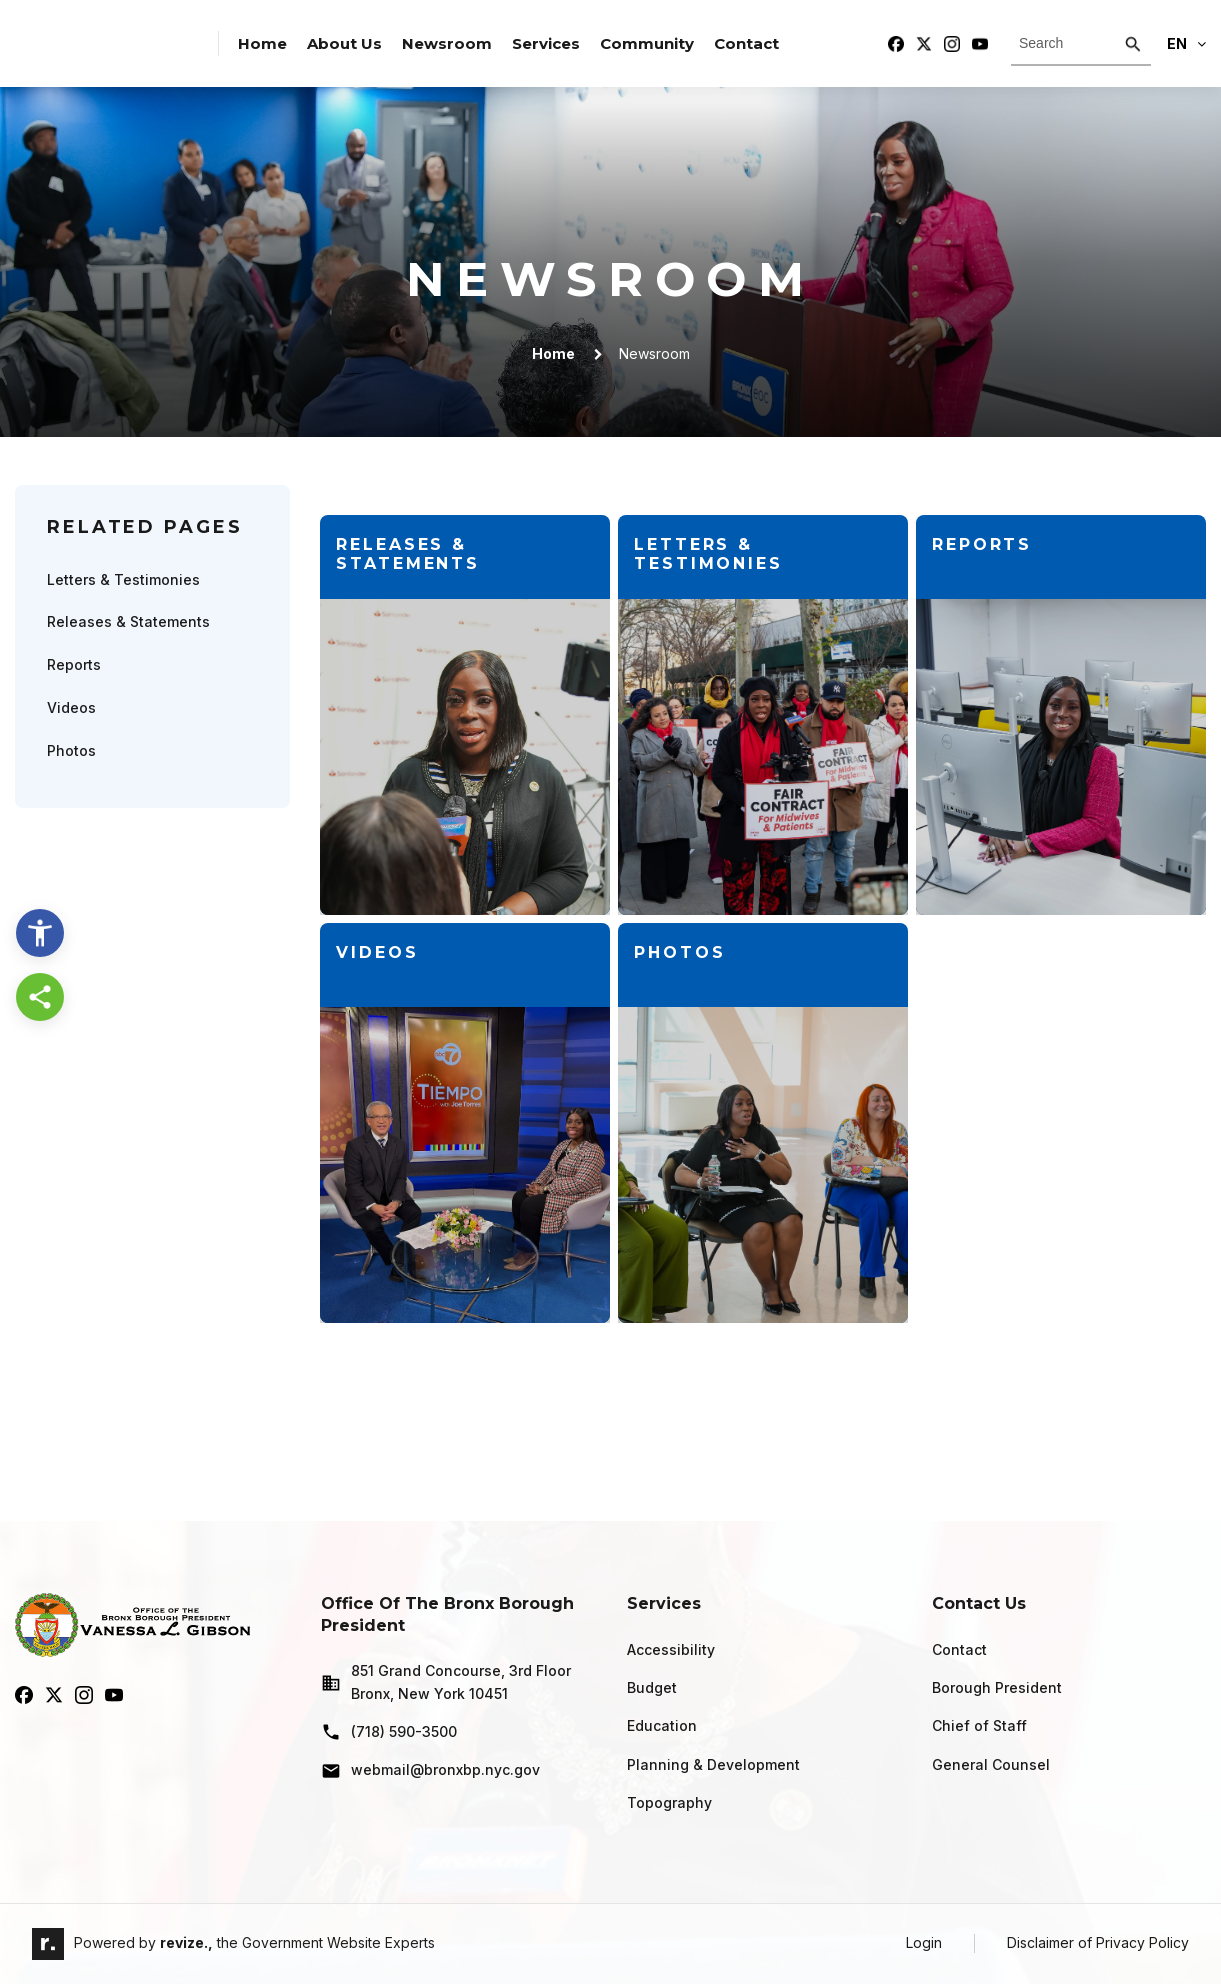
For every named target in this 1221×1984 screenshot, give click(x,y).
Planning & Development (713, 1764)
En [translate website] (1186, 43)
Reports (74, 664)
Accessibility (671, 1649)
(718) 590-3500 (389, 1732)
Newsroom (447, 43)
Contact (746, 43)
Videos (71, 707)
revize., (186, 1942)
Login (924, 1942)
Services (546, 43)
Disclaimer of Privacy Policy (1098, 1942)
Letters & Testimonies (123, 579)
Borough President (997, 1687)
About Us (344, 43)
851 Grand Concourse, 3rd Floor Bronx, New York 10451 (446, 1681)
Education (662, 1725)
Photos (71, 750)
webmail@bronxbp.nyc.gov (430, 1771)
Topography (669, 1802)
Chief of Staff (979, 1725)
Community (647, 43)
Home (262, 43)
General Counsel (991, 1764)
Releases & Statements (128, 621)
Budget (652, 1687)
